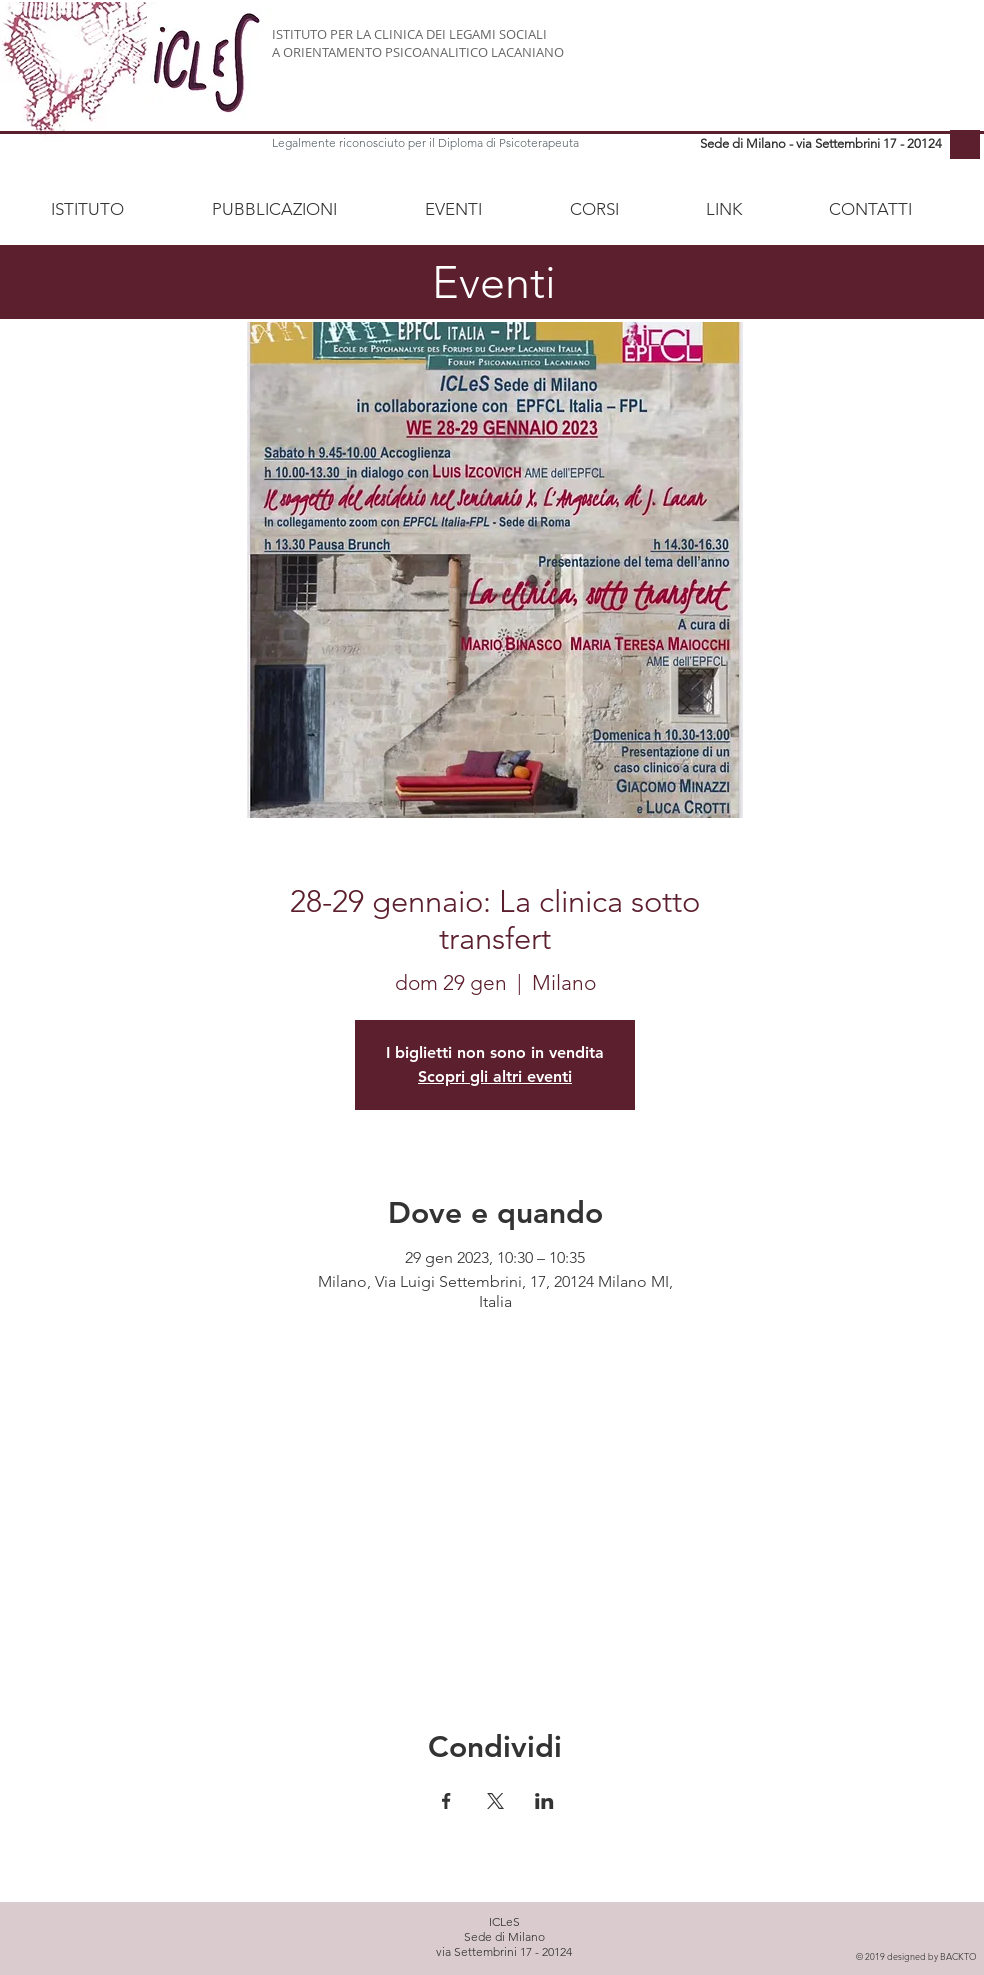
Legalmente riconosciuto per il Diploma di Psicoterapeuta (425, 142)
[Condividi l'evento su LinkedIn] (544, 1801)
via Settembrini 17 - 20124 (504, 1951)
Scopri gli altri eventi (495, 1076)
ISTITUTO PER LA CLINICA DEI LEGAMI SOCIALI (409, 34)
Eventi (494, 282)
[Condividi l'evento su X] (495, 1801)
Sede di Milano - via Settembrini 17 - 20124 (821, 143)
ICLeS (504, 1921)
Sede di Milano (504, 1936)
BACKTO (958, 1956)
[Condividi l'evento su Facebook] (446, 1801)
